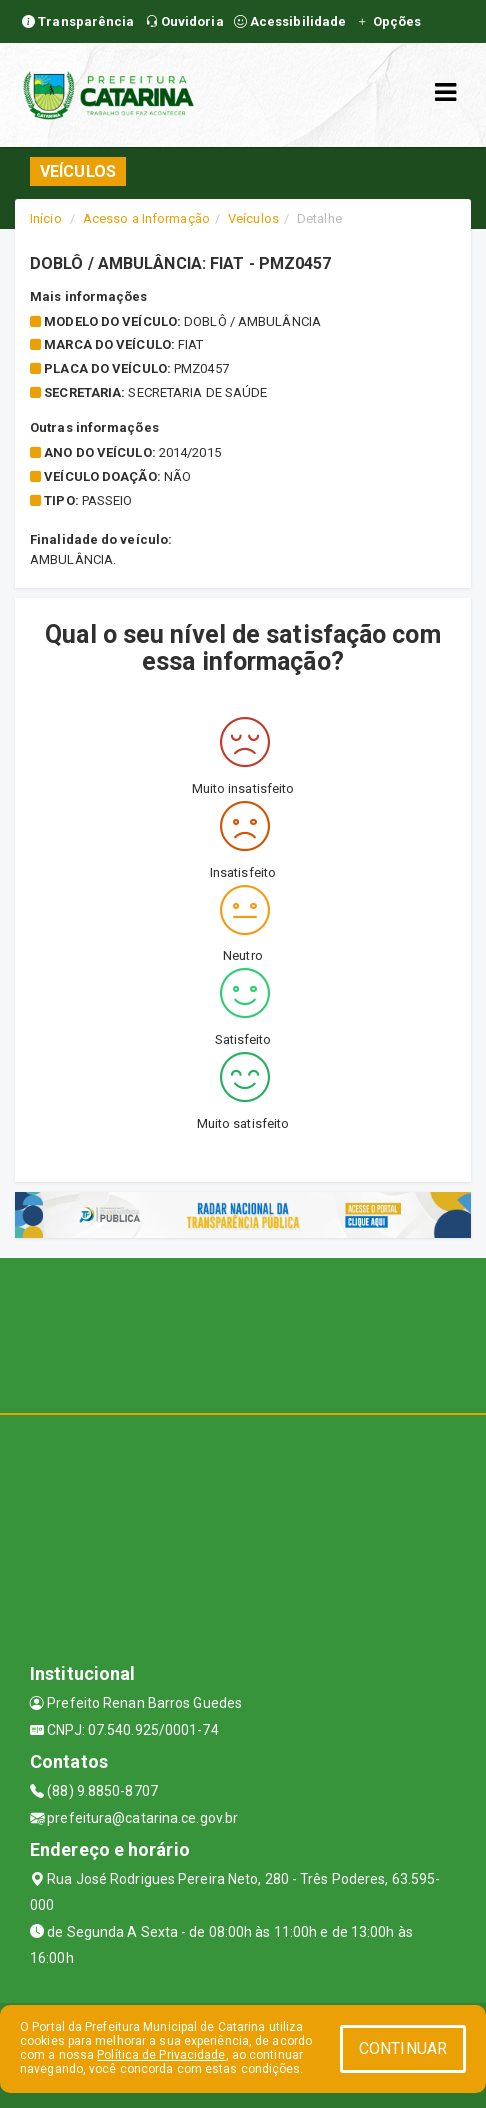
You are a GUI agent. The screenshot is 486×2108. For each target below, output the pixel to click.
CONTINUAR (403, 2048)
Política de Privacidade (161, 2055)
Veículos (253, 218)
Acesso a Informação (146, 218)
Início (46, 218)
